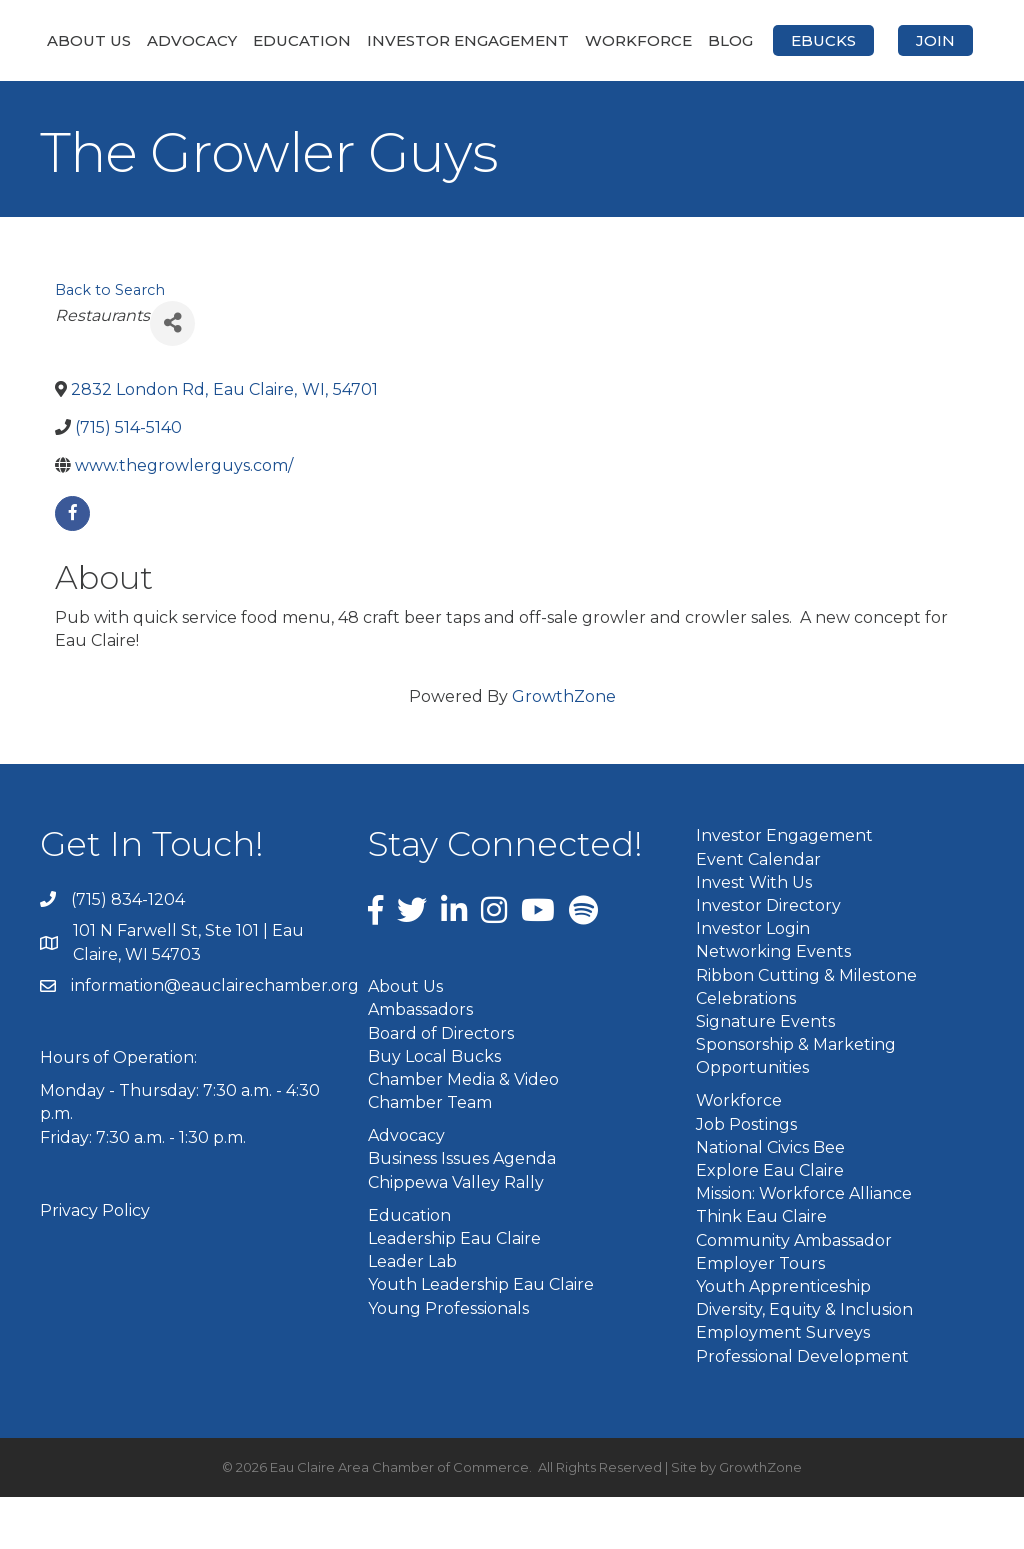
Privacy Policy (95, 1262)
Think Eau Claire (761, 1269)
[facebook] (72, 566)
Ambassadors (420, 1062)
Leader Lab (412, 1314)
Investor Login (753, 981)
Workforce (856, 40)
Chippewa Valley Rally (456, 1234)
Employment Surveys (783, 1385)
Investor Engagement (474, 40)
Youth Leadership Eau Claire (481, 1337)
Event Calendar (758, 911)
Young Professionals (448, 1360)
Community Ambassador (794, 1292)
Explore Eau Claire (770, 1223)
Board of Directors (441, 1085)
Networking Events (773, 1004)
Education (308, 40)
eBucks (462, 93)
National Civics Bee (770, 1199)
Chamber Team (430, 1155)
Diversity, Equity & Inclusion (804, 1362)
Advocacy (198, 40)
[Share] (172, 375)
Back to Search (110, 343)
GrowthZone (564, 749)
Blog (948, 40)
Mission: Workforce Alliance (804, 1246)
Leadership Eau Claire (454, 1291)
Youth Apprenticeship (783, 1338)
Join (574, 93)
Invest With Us (754, 934)
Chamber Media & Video (463, 1131)
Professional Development (802, 1408)
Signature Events (765, 1073)
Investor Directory (768, 957)
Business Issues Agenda (462, 1211)
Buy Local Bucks (434, 1108)
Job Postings (746, 1176)
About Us (95, 40)
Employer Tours (760, 1315)
